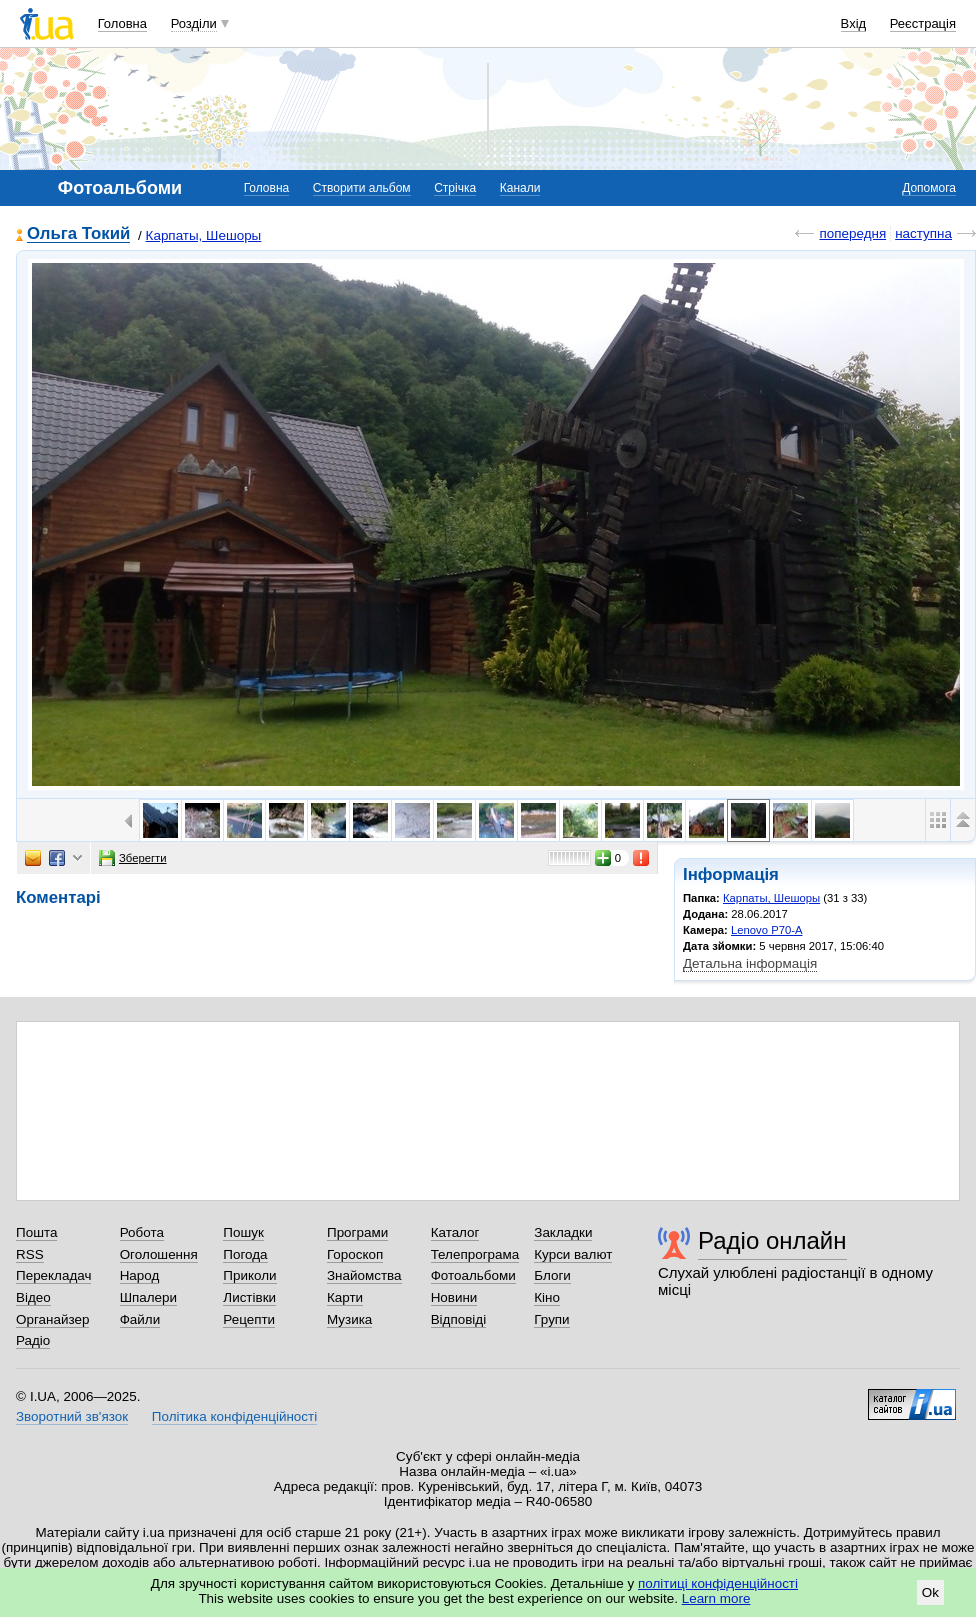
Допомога (929, 188)
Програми (357, 1232)
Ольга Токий (78, 234)
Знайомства (364, 1275)
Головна (122, 23)
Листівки (249, 1297)
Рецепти (249, 1319)
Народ (140, 1275)
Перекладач (53, 1275)
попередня (852, 233)
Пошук (243, 1232)
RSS (30, 1254)
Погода (245, 1254)
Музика (349, 1319)
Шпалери (148, 1297)
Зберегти (133, 858)
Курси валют (573, 1254)
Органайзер (52, 1319)
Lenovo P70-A (767, 930)
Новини (454, 1297)
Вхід (854, 23)
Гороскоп (355, 1254)
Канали (520, 188)
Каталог (455, 1232)
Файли (140, 1319)
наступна (923, 233)
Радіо (33, 1340)
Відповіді (459, 1319)
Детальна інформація (750, 963)
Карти (345, 1297)
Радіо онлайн (772, 1240)
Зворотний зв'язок (72, 1416)
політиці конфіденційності (718, 1583)
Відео (33, 1297)
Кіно (547, 1297)
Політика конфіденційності (234, 1416)
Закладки (563, 1232)
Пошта (36, 1232)
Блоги (552, 1275)
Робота (142, 1232)
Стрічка (455, 188)
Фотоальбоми (473, 1275)
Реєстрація (923, 23)
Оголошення (159, 1254)
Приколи (249, 1275)
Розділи (194, 23)
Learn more (716, 1598)
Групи (551, 1319)
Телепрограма (475, 1254)
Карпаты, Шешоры (204, 235)
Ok (930, 1592)
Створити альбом (362, 188)
